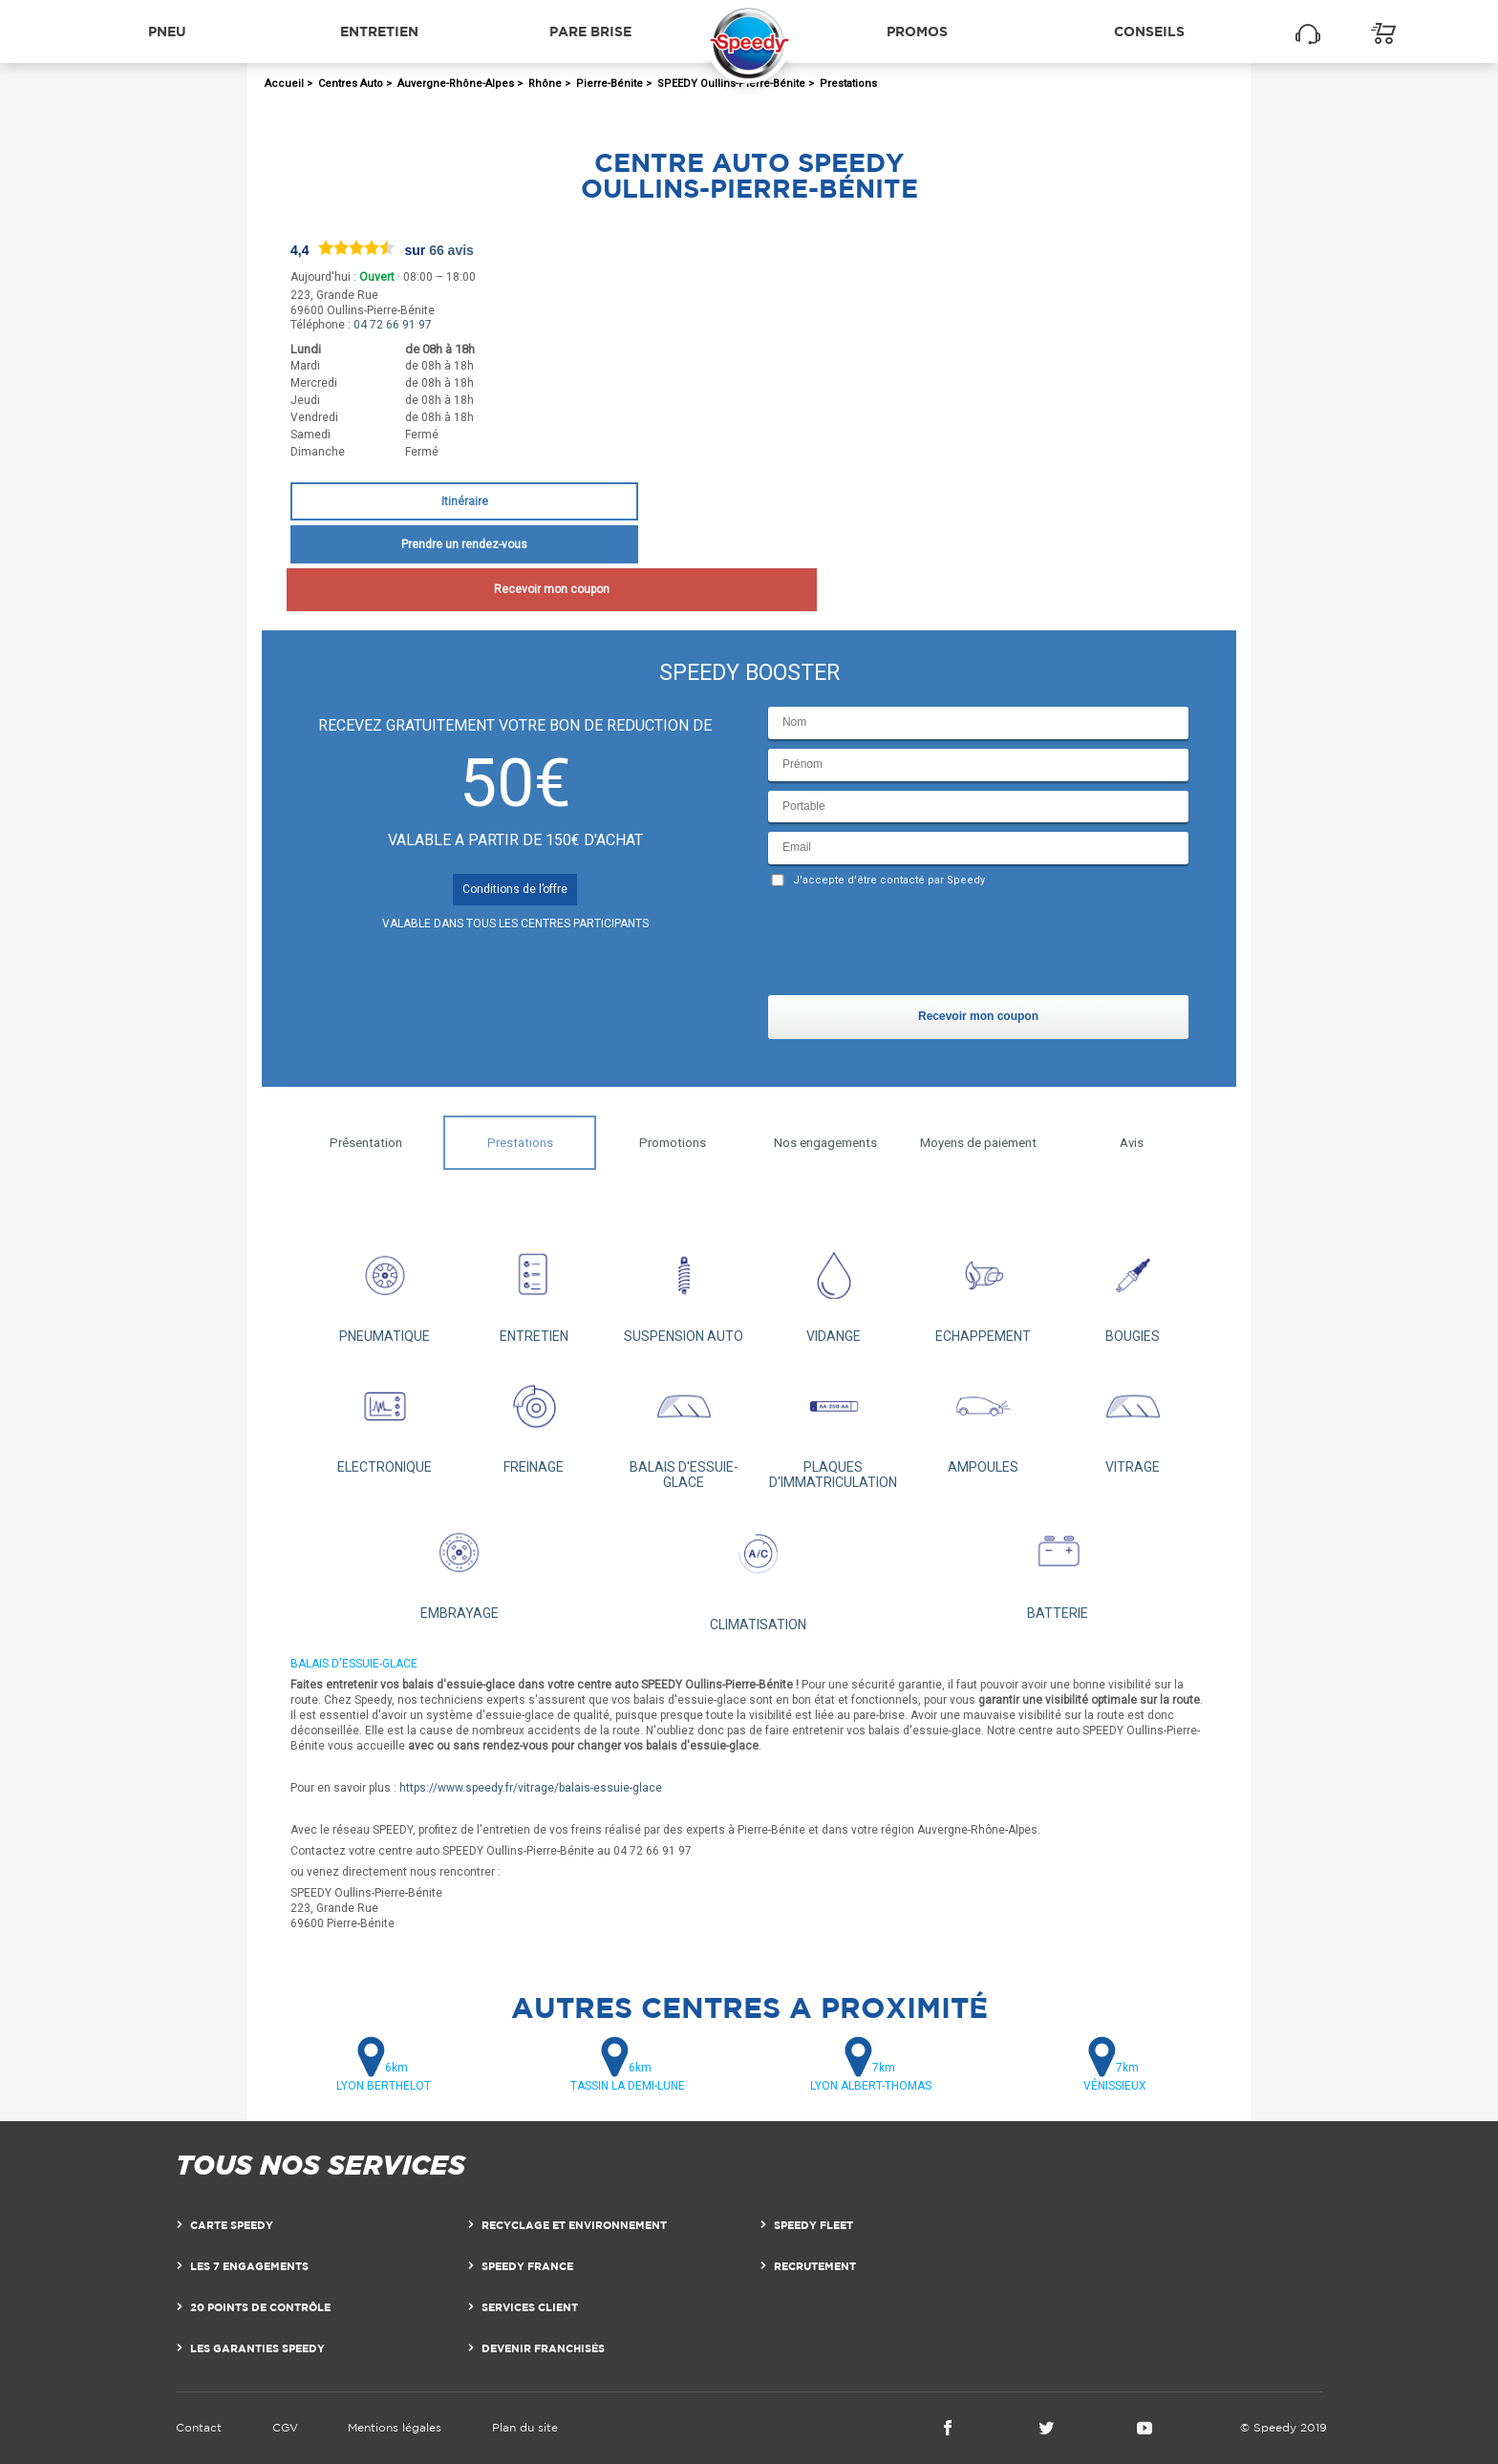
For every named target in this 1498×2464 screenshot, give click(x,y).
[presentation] (913, 945)
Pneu (167, 31)
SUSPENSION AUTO (683, 1288)
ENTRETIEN (534, 1288)
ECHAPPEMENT (983, 1288)
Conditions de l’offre (514, 889)
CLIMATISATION (759, 1570)
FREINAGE (534, 1419)
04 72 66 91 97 (392, 324)
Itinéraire (464, 501)
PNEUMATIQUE (384, 1288)
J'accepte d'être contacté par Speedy (889, 880)
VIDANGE (833, 1288)
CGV (285, 2427)
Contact (199, 2427)
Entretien (379, 31)
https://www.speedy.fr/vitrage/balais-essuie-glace (530, 1788)
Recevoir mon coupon (464, 589)
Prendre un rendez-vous (464, 544)
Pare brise (590, 31)
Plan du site (525, 2427)
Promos (917, 31)
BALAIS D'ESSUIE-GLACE (683, 1426)
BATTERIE (1058, 1565)
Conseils (1149, 31)
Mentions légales (394, 2427)
